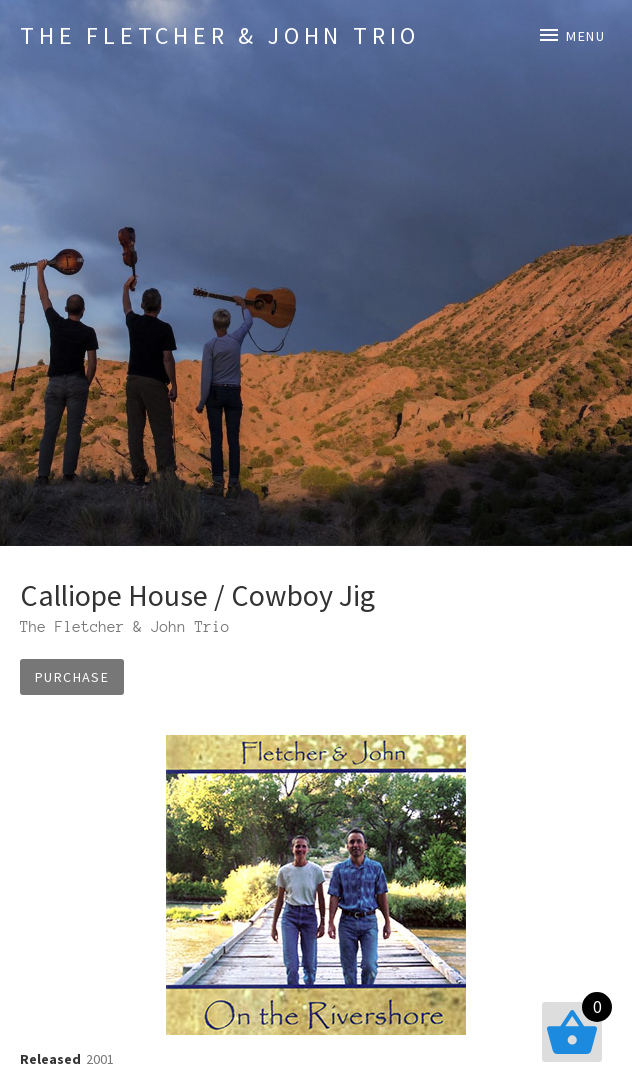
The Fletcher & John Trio (220, 35)
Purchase (72, 677)
